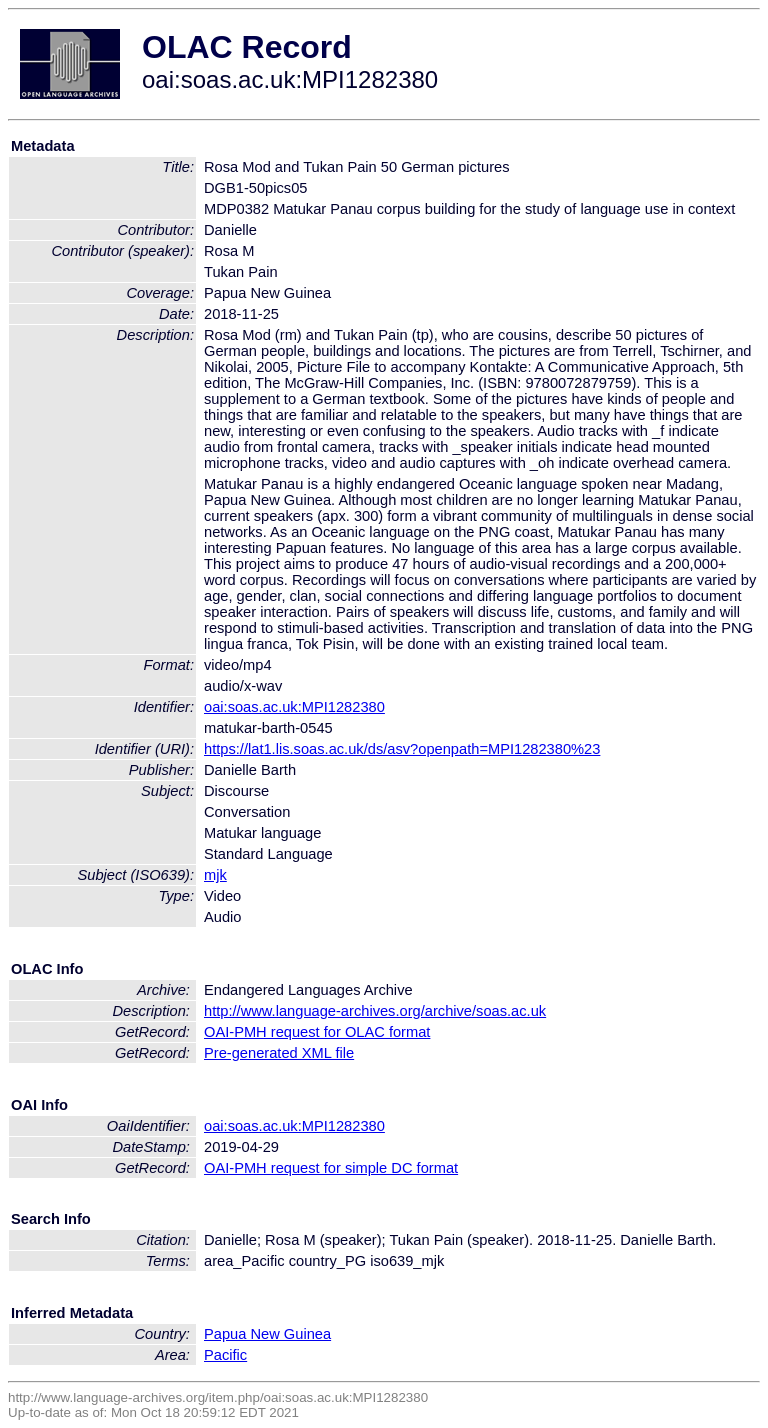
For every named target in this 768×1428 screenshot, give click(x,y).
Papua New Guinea (267, 1334)
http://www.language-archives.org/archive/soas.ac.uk (375, 1011)
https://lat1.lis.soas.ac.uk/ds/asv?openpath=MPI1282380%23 (402, 749)
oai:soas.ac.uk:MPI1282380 (294, 707)
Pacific (225, 1355)
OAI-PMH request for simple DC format (331, 1168)
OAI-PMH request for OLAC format (317, 1032)
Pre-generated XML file (279, 1053)
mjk (215, 875)
